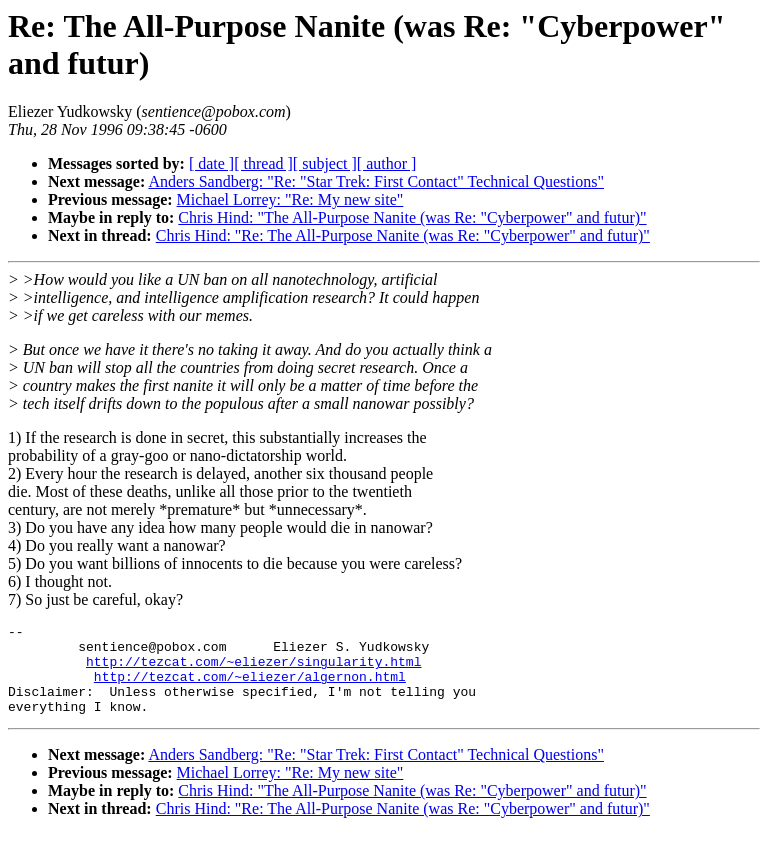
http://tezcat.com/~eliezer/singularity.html (253, 670)
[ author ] (387, 163)
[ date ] (211, 163)
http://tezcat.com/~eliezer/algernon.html (250, 688)
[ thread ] (263, 163)
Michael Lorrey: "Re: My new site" (290, 199)
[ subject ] (325, 163)
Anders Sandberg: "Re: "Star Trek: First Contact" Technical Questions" (375, 181)
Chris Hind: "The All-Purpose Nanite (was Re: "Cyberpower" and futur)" (412, 217)
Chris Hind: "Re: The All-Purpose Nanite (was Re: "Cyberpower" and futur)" (403, 235)
